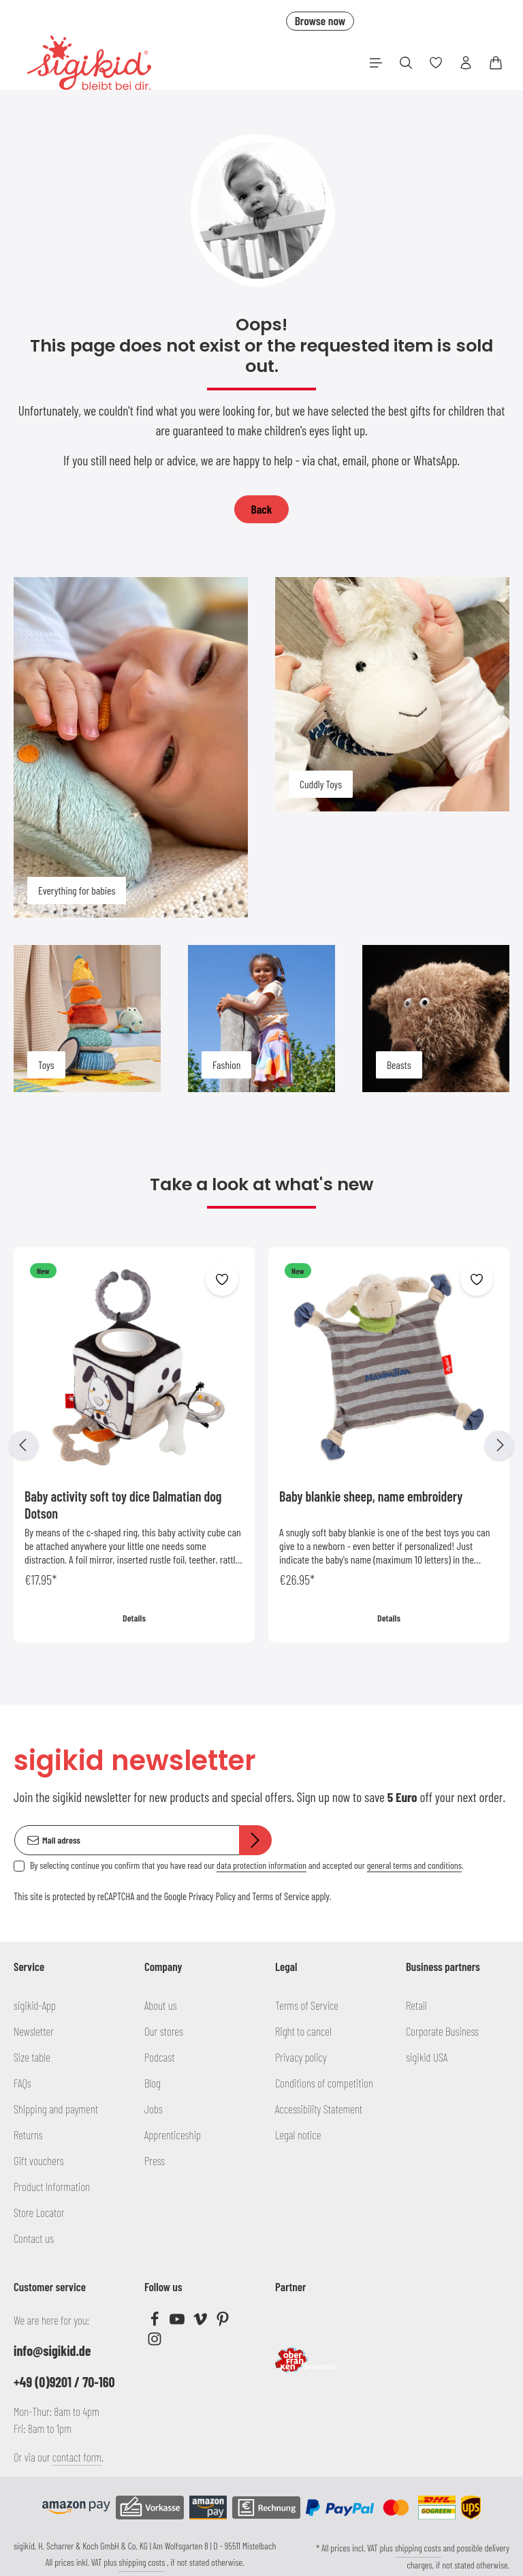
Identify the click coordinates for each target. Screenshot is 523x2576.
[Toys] (87, 1018)
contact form (76, 2457)
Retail (416, 2005)
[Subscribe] (255, 1840)
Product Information (52, 2186)
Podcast (159, 2057)
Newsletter (34, 2031)
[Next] (499, 1445)
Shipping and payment (56, 2108)
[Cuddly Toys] (392, 694)
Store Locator (39, 2212)
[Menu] (376, 62)
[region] (261, 1445)
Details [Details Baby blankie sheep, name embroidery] (388, 1618)
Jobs (153, 2108)
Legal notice (298, 2134)
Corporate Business (442, 2031)
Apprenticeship (172, 2134)
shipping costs (141, 2562)
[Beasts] (435, 1018)
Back (261, 508)
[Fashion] (261, 1018)
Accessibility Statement (318, 2108)
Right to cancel (303, 2031)
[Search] (405, 62)
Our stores (163, 2031)
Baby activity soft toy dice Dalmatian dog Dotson (123, 1504)
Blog (152, 2083)
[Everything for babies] (131, 747)
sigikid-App (35, 2005)
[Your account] (465, 62)
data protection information (261, 1865)
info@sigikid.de (52, 2350)
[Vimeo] (201, 2322)
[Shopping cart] (495, 62)
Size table (32, 2057)
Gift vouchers (39, 2160)
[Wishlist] (435, 62)
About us (160, 2005)
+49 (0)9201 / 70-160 (64, 2382)
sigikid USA (426, 2057)
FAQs (22, 2083)
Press (154, 2160)
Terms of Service (280, 1896)
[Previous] (24, 1445)
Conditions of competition (324, 2083)
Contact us (34, 2238)
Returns (28, 2134)
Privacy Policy (212, 1896)
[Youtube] (178, 2322)
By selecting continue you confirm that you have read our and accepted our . (247, 1865)
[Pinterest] (222, 2322)
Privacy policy (301, 2057)
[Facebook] (155, 2322)
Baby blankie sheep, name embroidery (370, 1496)
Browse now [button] (320, 20)
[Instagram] (154, 2341)
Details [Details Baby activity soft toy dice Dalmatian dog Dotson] (134, 1618)
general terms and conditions (414, 1865)
